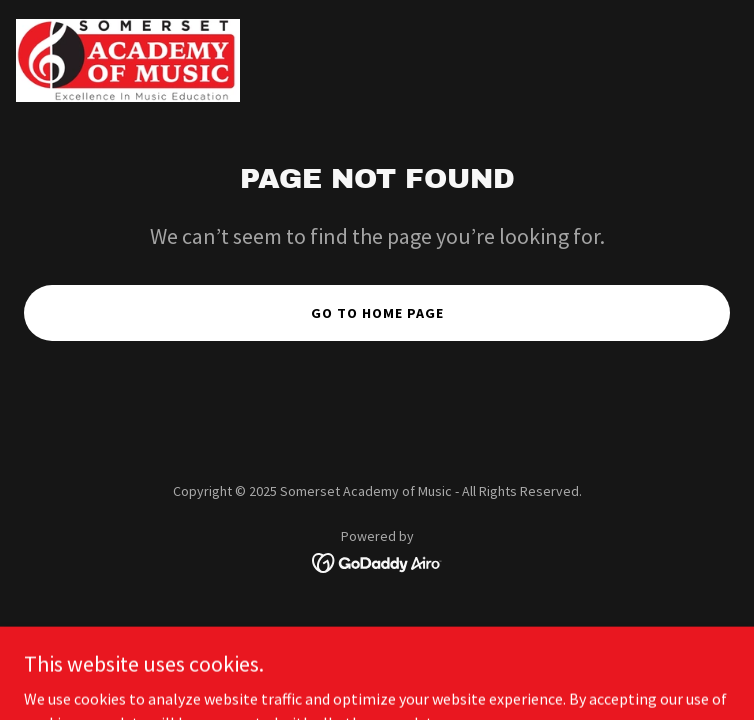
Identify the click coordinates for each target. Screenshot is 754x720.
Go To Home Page (377, 313)
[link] (128, 60)
